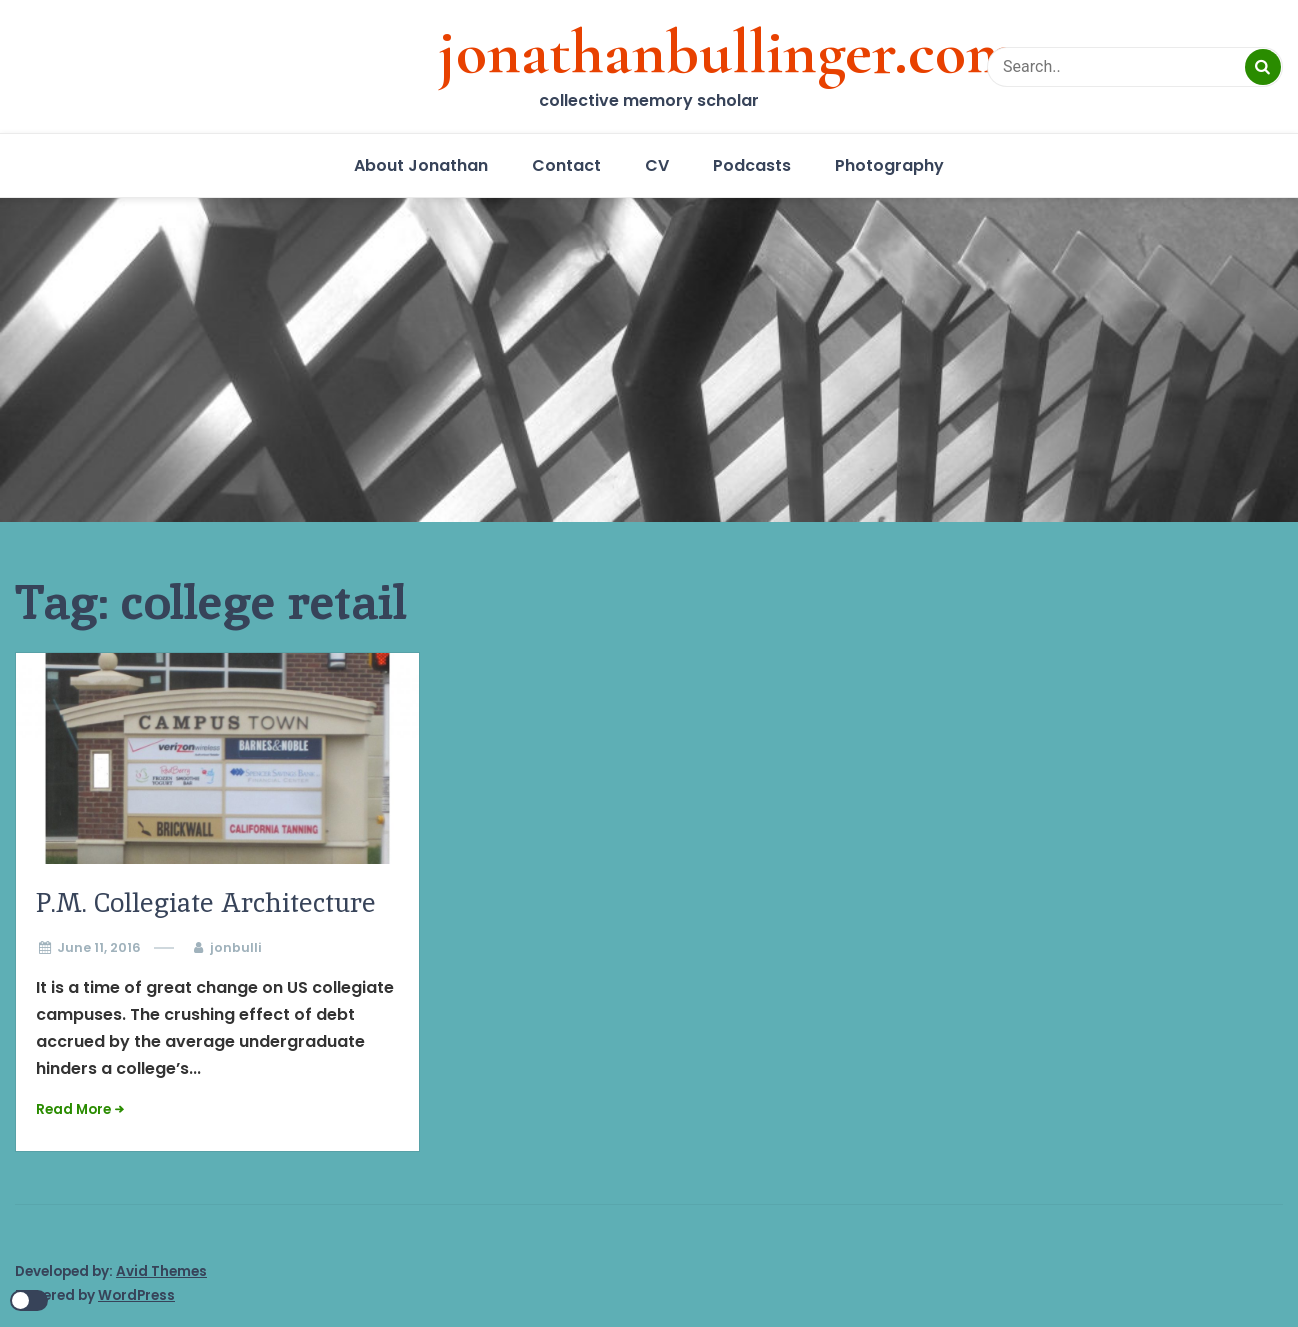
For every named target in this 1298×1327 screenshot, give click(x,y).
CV (657, 165)
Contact (566, 165)
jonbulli (236, 947)
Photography (889, 165)
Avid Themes (161, 1271)
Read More (73, 1109)
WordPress (136, 1295)
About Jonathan (421, 165)
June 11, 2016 (99, 947)
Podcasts (752, 165)
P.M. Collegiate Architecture (206, 902)
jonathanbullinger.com (727, 52)
